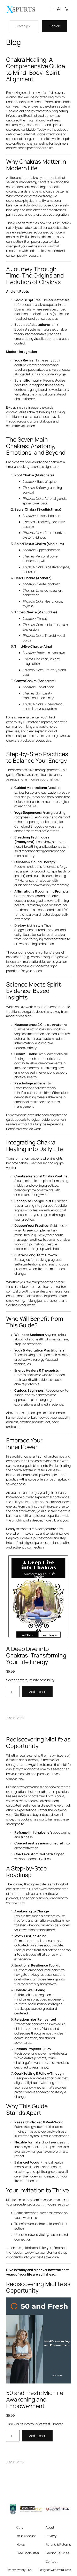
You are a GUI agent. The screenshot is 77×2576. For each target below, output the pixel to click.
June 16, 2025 (15, 1718)
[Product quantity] (13, 1691)
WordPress (64, 2570)
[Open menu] (51, 9)
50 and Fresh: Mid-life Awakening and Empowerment (34, 2399)
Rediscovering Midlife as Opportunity (38, 1742)
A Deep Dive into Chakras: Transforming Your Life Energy (36, 1655)
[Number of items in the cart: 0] (67, 9)
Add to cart (37, 1691)
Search (54, 26)
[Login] (58, 9)
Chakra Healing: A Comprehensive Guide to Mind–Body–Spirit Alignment (35, 69)
